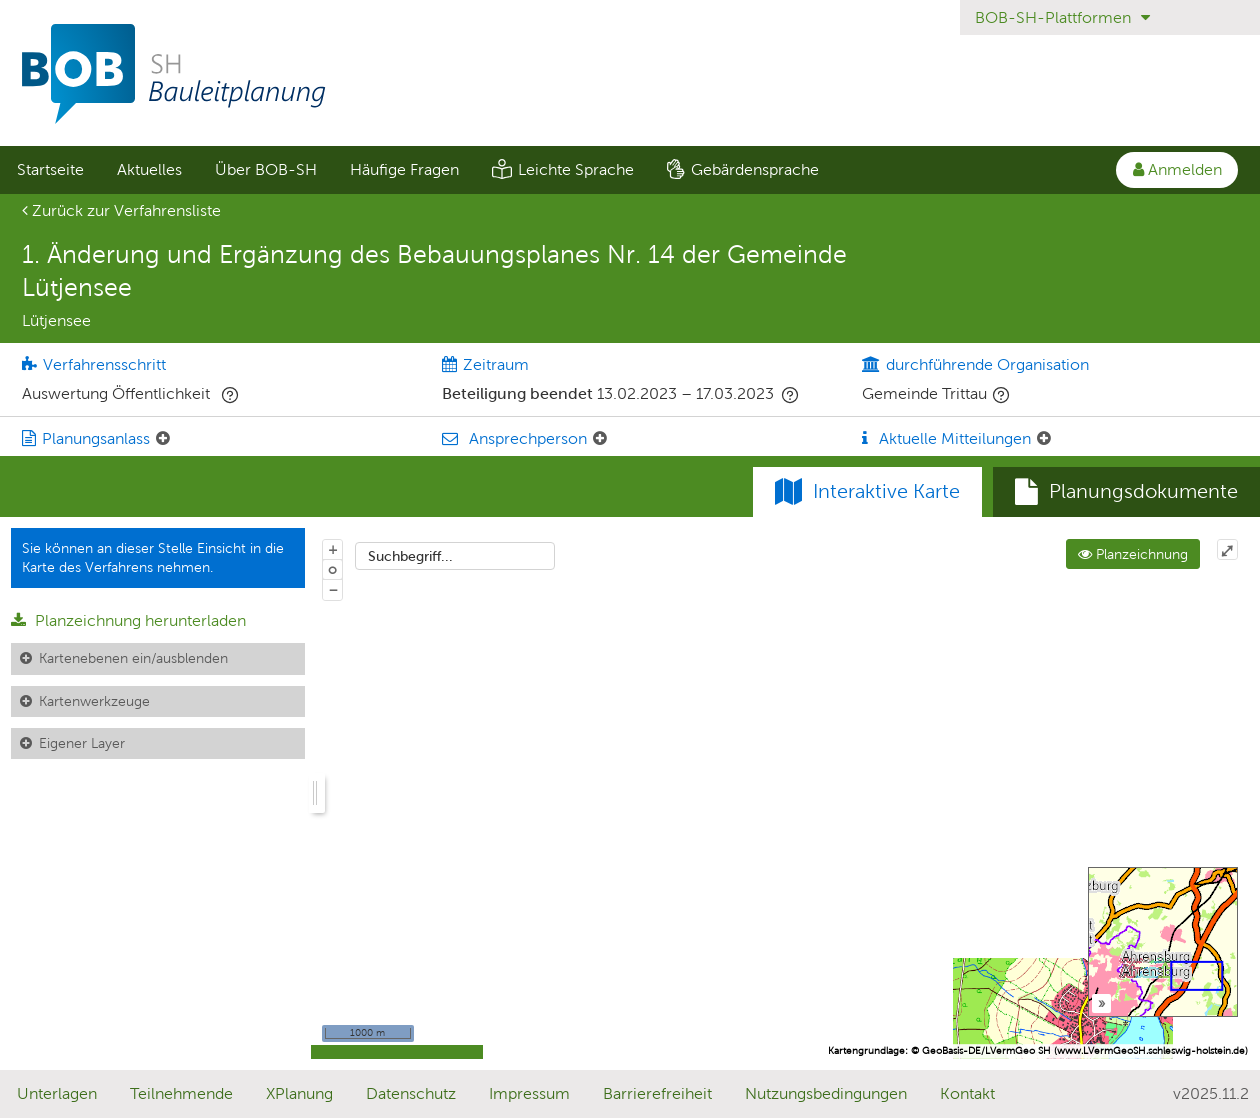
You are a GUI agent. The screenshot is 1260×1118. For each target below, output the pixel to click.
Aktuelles (149, 169)
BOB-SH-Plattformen (1062, 17)
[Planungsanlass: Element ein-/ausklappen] (163, 439)
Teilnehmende (181, 1093)
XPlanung (299, 1093)
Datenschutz (411, 1093)
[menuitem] (50, 170)
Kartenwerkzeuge (94, 701)
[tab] (1126, 492)
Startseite (50, 169)
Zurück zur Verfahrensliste (121, 210)
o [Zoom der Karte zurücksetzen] (332, 569)
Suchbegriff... (410, 556)
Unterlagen (57, 1093)
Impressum (529, 1093)
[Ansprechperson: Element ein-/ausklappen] (600, 439)
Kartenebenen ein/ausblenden (133, 658)
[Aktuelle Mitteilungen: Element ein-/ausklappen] (1044, 439)
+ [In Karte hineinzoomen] (333, 549)
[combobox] (455, 556)
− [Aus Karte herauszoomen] (333, 589)
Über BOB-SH (266, 169)
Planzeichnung (1133, 554)
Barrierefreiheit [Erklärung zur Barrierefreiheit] (657, 1093)
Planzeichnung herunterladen (128, 620)
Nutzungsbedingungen (826, 1093)
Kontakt (967, 1093)
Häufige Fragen (404, 169)
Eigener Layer (82, 743)
